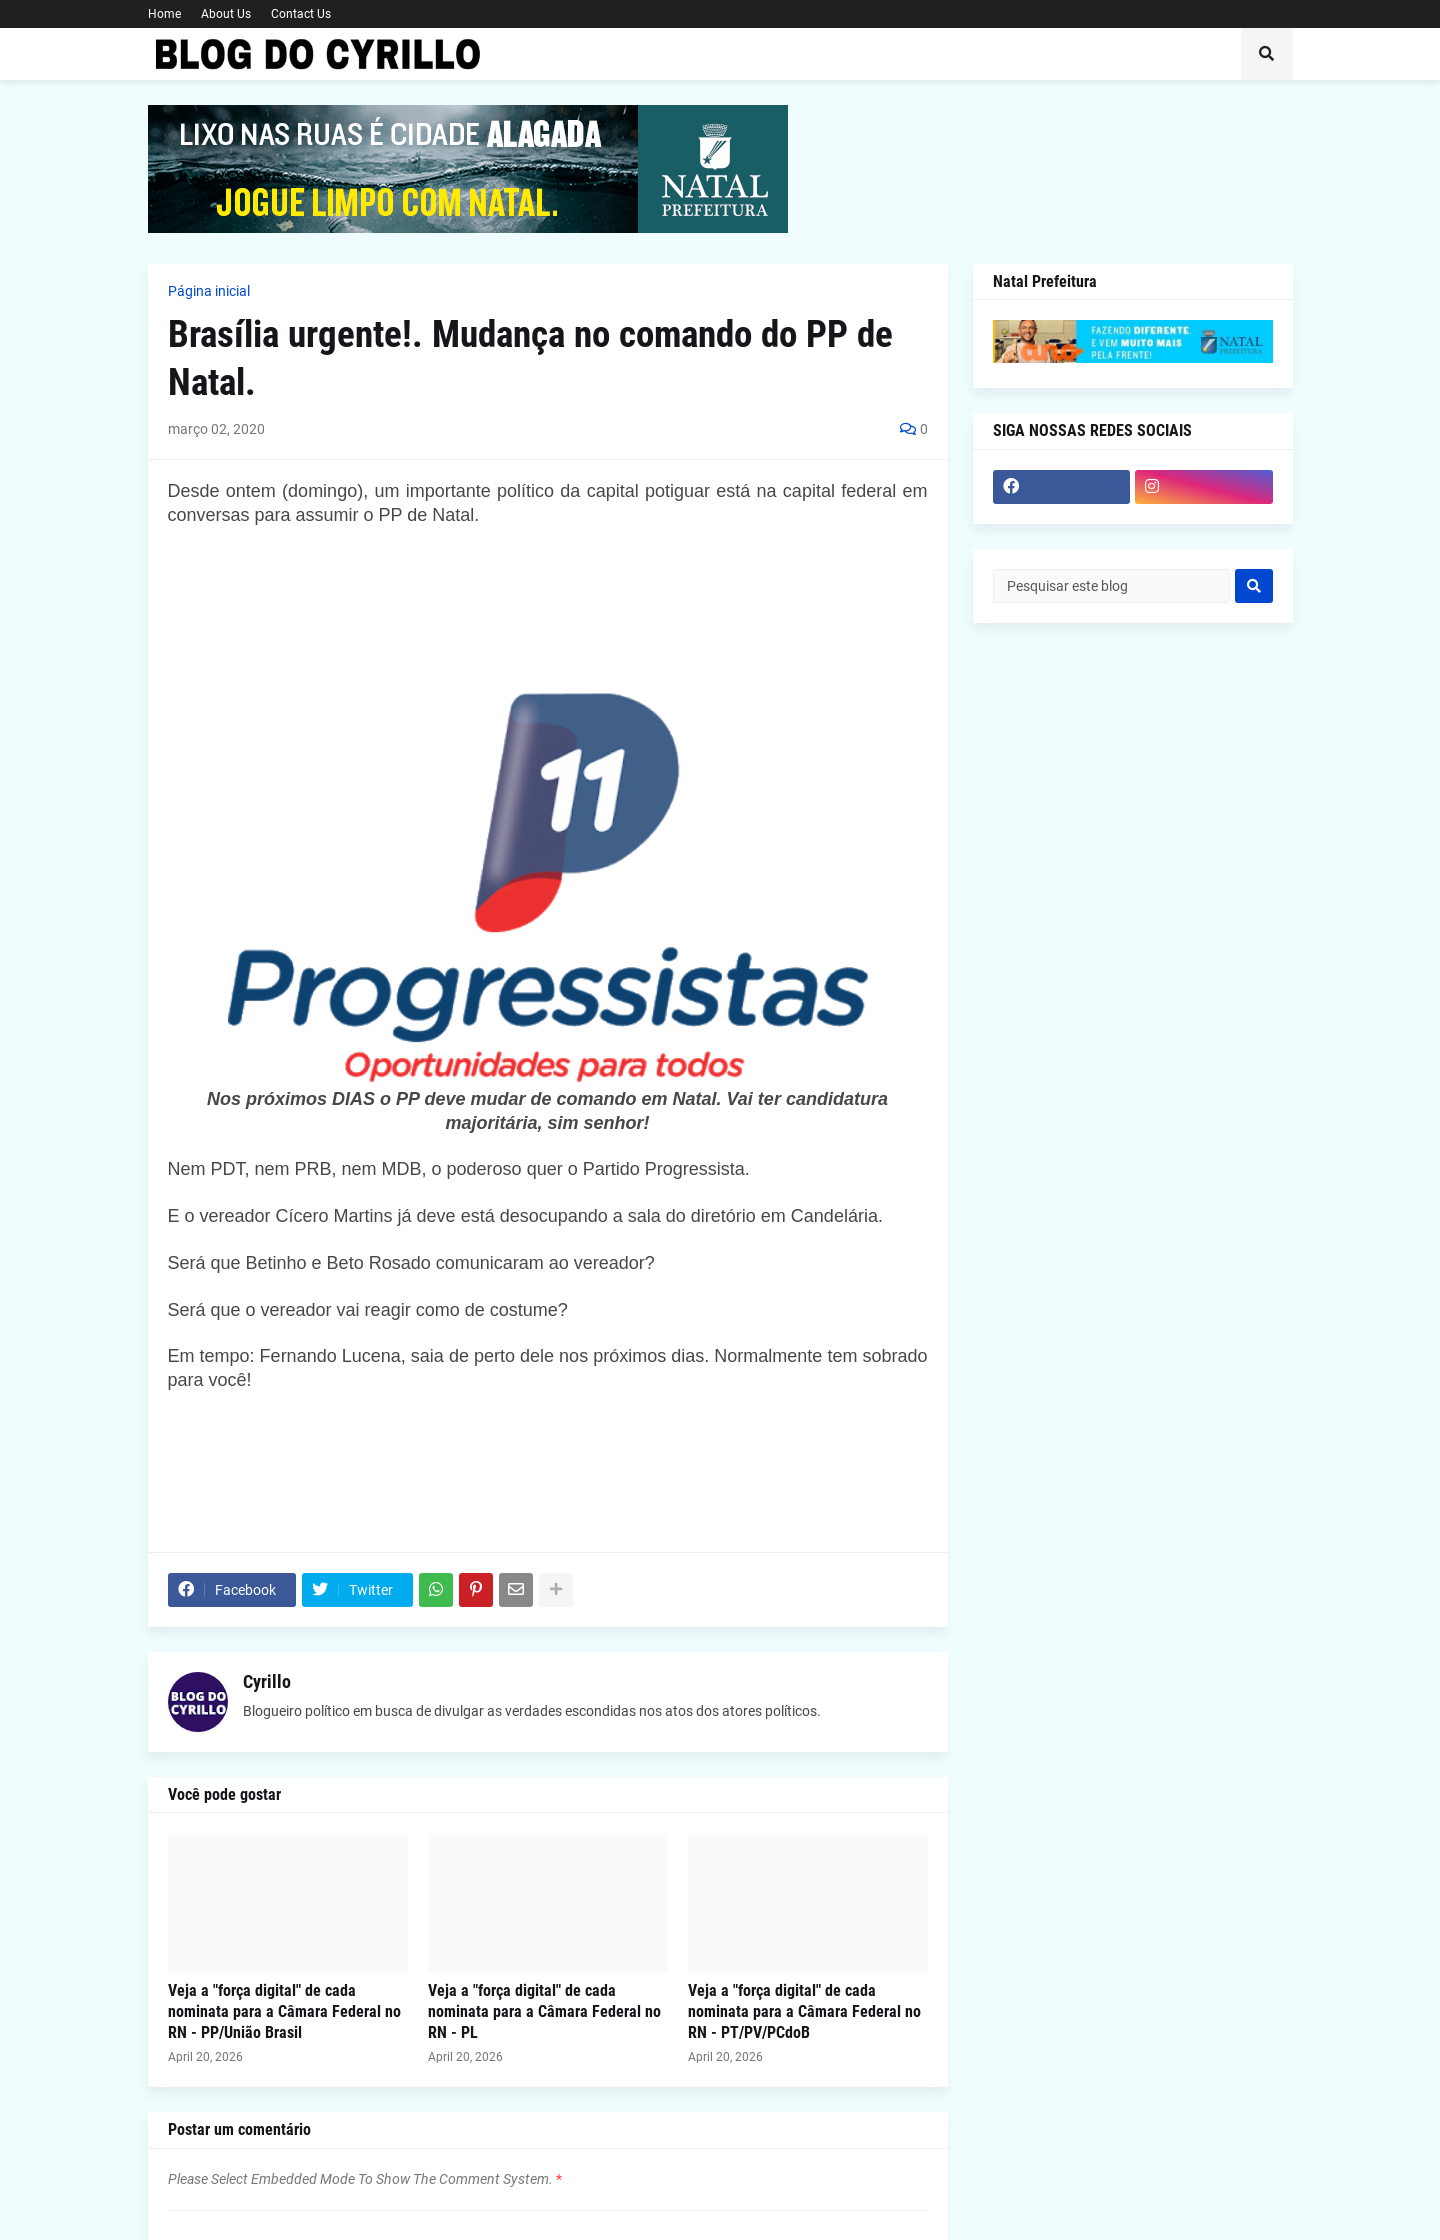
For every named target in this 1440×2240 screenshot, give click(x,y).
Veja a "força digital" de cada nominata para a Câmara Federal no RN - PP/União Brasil (284, 2011)
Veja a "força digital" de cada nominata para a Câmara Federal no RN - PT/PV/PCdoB (804, 2011)
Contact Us (301, 14)
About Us (226, 14)
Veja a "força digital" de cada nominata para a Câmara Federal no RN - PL (544, 2011)
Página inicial (209, 291)
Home (164, 14)
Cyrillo (267, 1681)
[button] (1267, 54)
